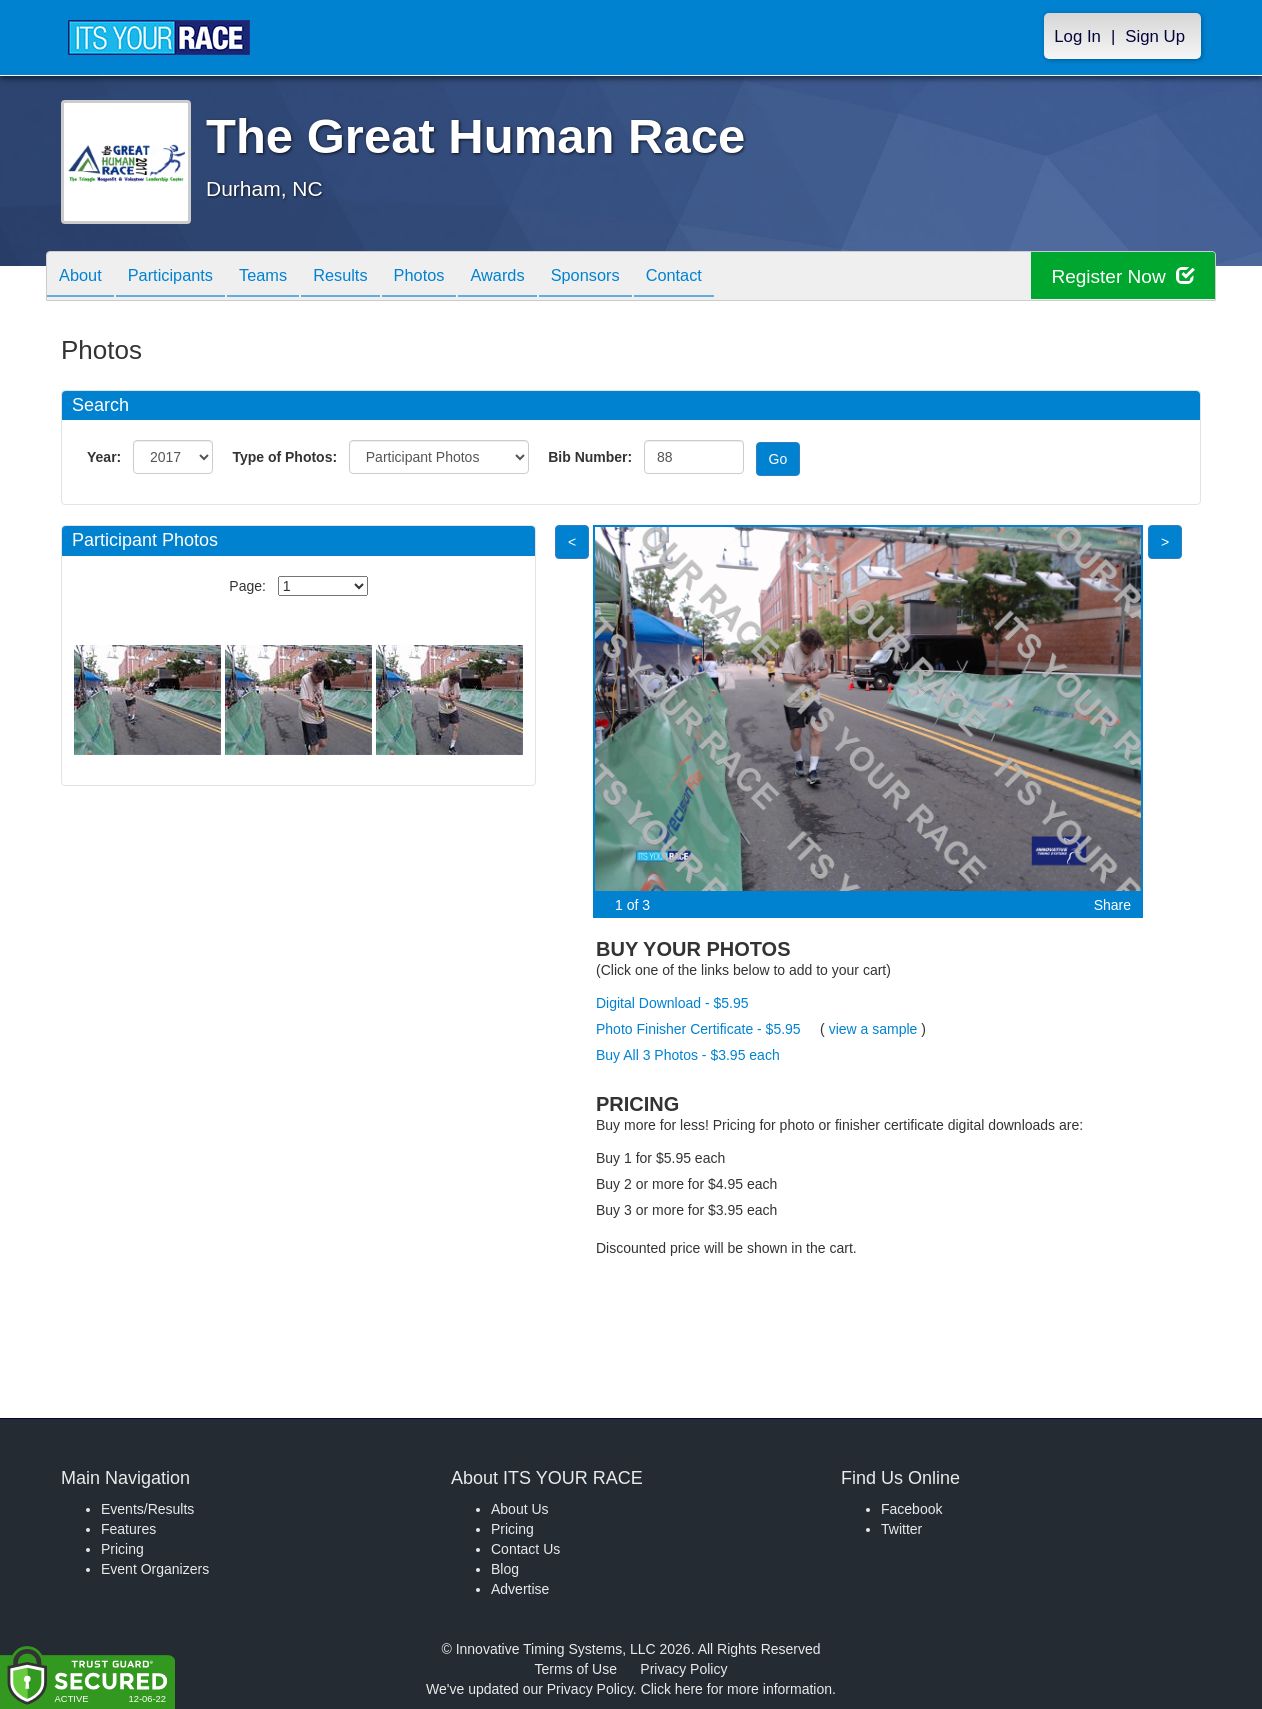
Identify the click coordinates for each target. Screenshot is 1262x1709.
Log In (1077, 36)
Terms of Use (576, 1669)
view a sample (873, 1029)
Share (1112, 905)
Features (128, 1529)
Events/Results (147, 1509)
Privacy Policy (683, 1669)
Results (367, 277)
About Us (520, 1509)
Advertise (520, 1589)
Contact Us (525, 1549)
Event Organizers (155, 1569)
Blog (505, 1569)
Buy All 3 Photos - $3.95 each (688, 1055)
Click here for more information (736, 1689)
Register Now (1119, 276)
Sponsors (634, 277)
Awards (539, 277)
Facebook (911, 1509)
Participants (182, 277)
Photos (453, 277)
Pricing (122, 1549)
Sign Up (1155, 36)
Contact (731, 277)
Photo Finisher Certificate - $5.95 (698, 1029)
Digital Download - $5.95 (672, 1003)
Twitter (901, 1529)
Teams (282, 277)
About (84, 277)
